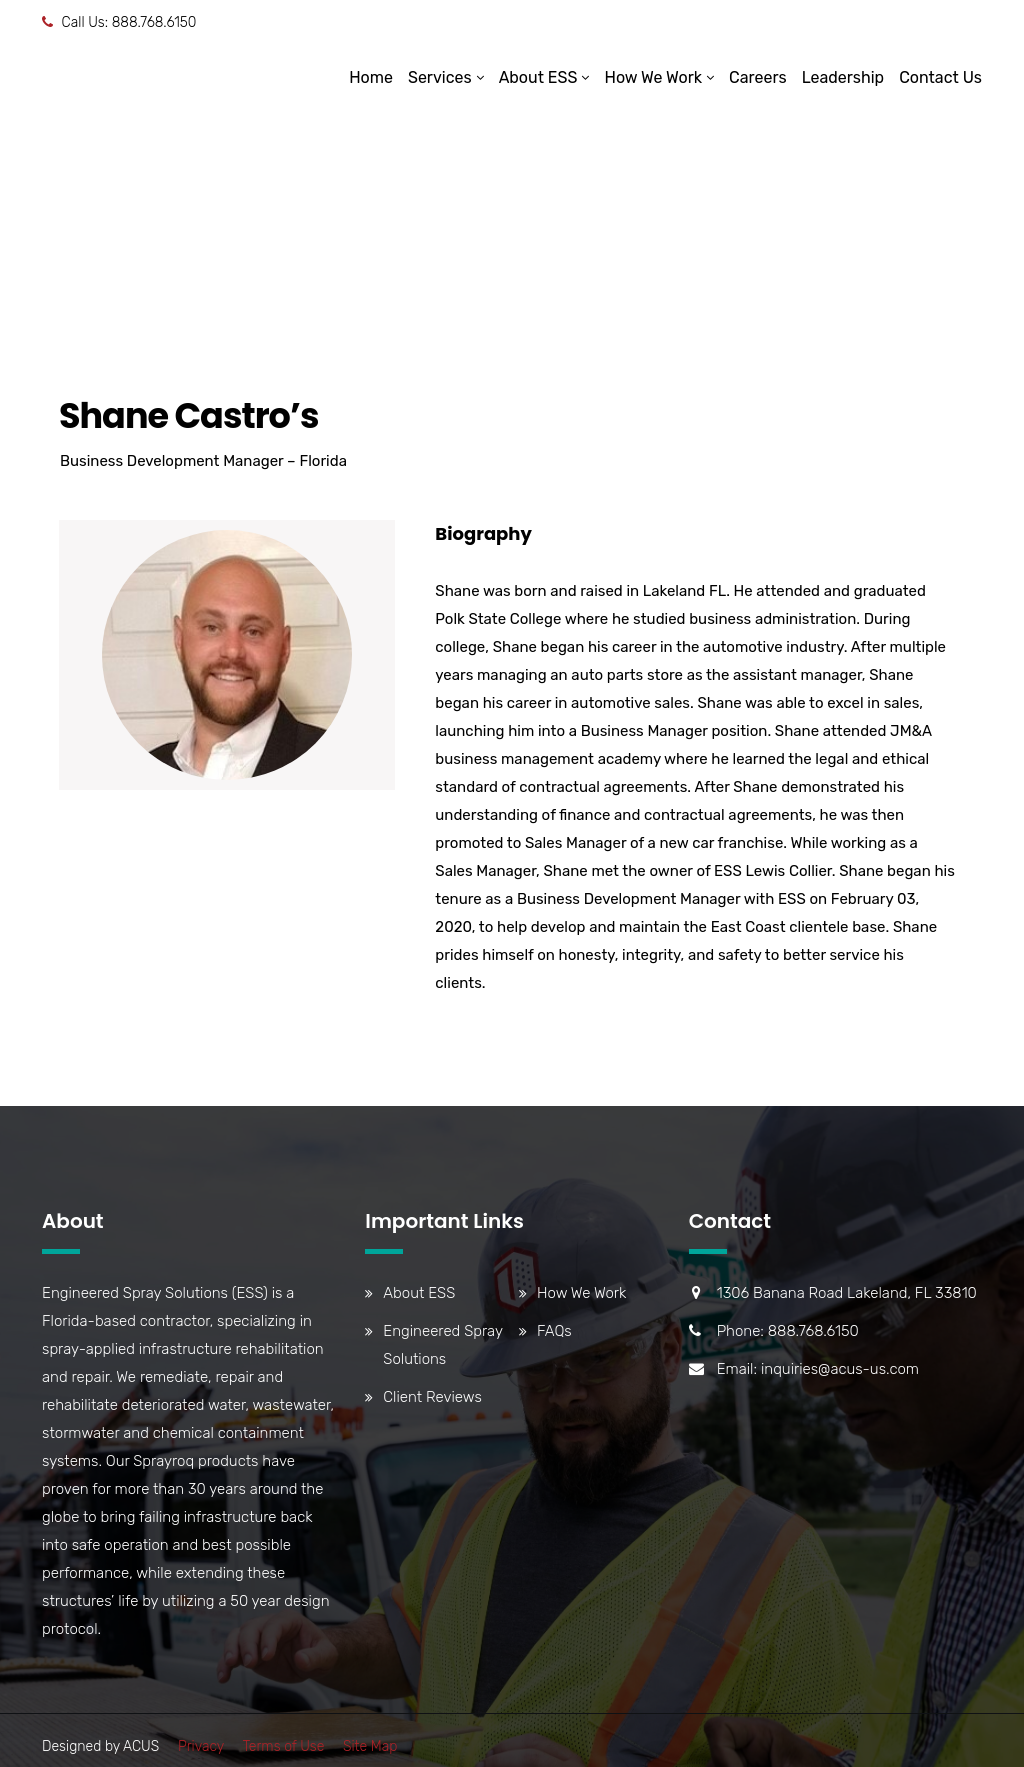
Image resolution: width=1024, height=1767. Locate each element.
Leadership (843, 77)
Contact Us (940, 77)
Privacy (201, 1746)
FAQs (554, 1331)
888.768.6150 (154, 22)
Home (371, 77)
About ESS (538, 77)
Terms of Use (283, 1746)
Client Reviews (432, 1397)
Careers (758, 77)
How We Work (653, 77)
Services (440, 77)
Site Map (370, 1746)
